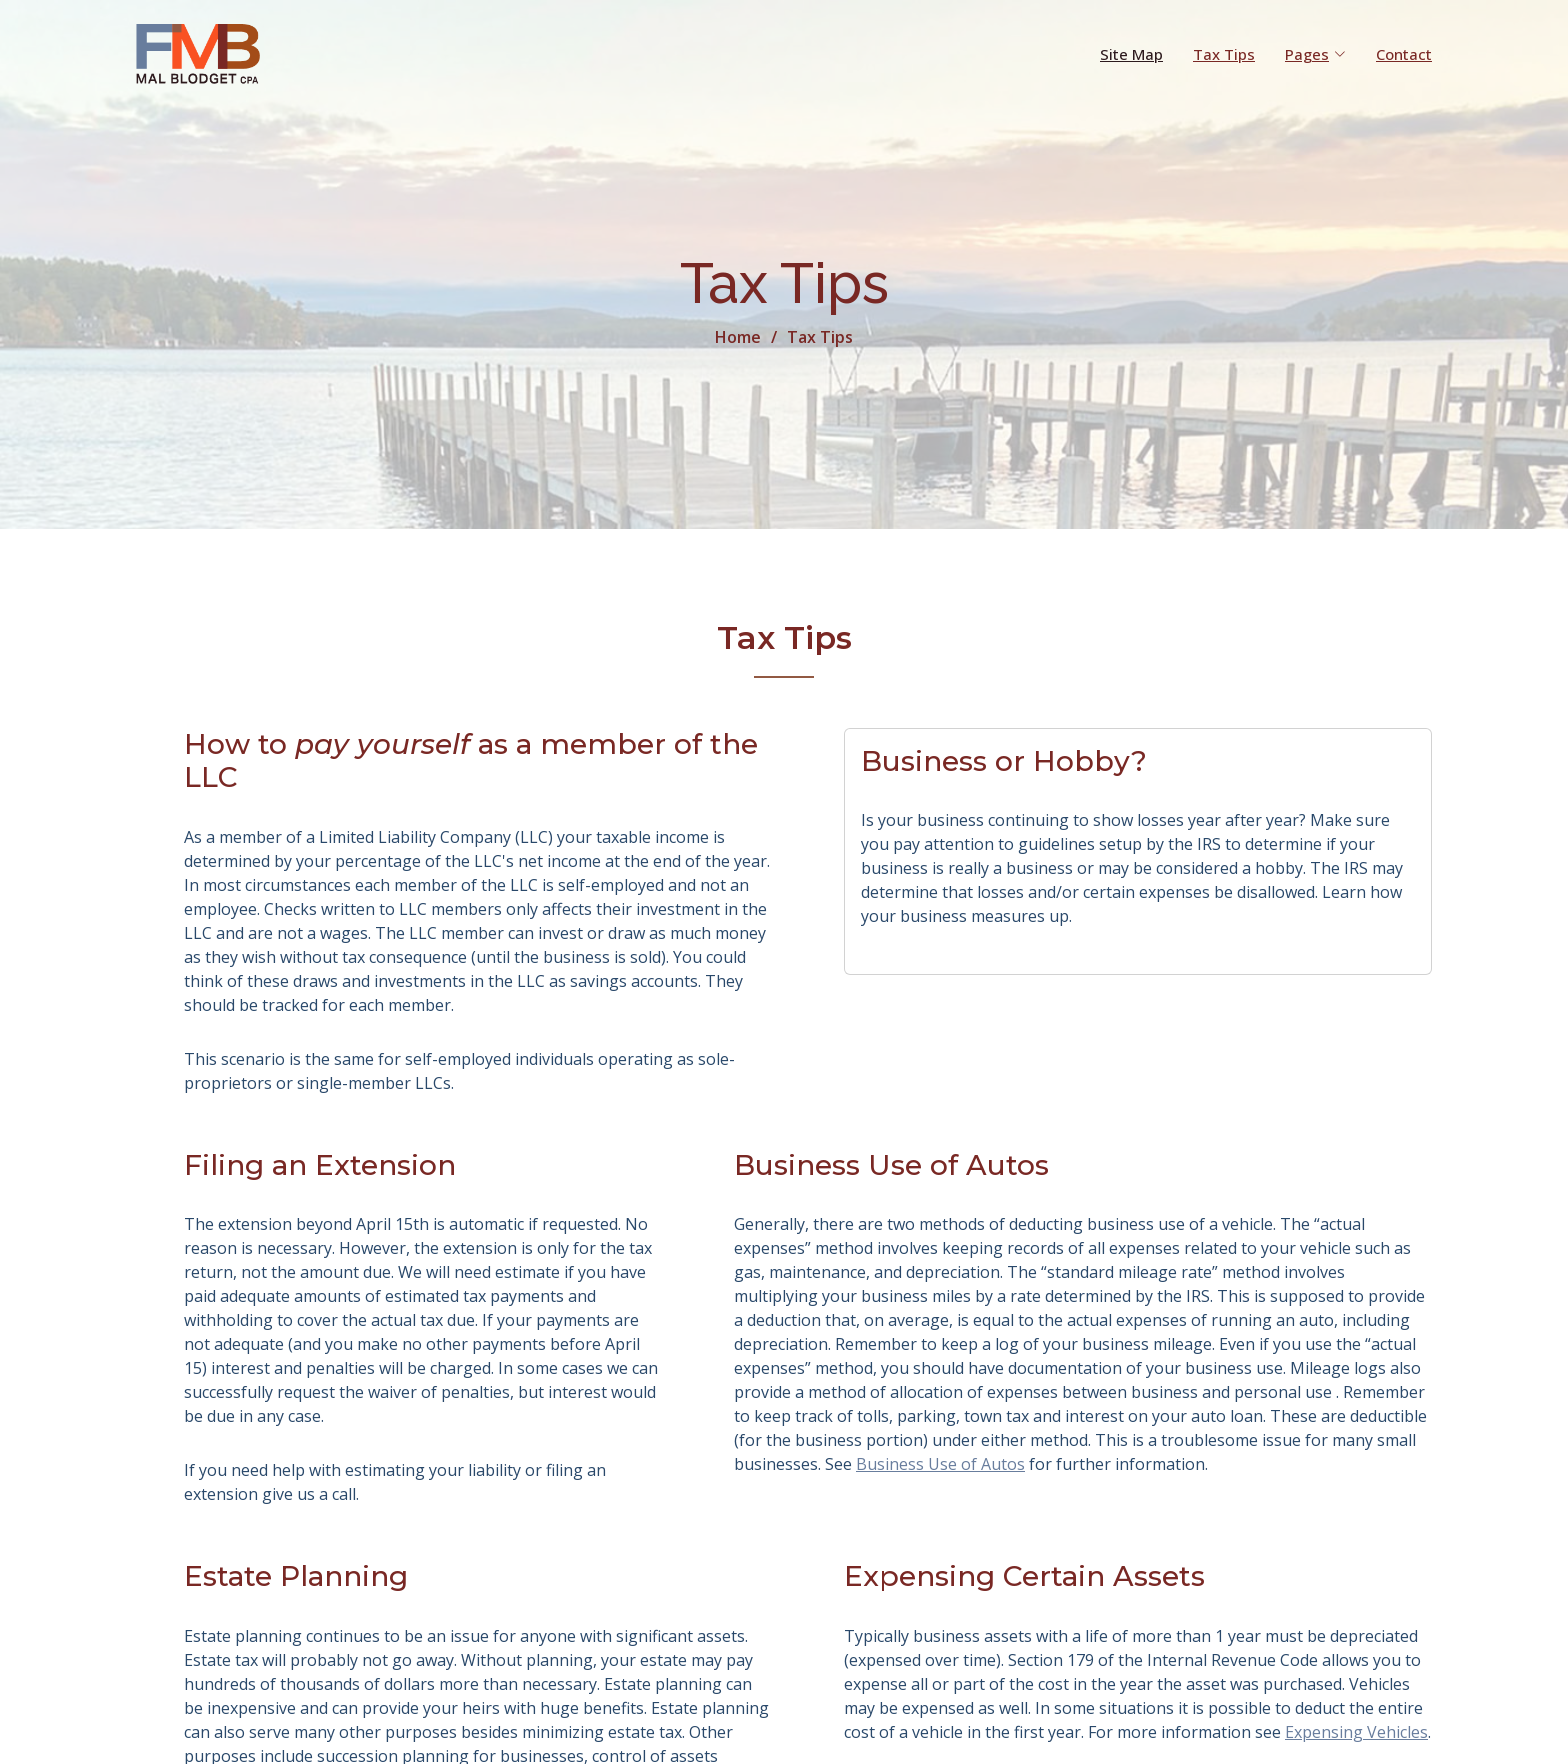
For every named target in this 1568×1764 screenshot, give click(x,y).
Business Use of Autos (940, 1465)
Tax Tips (1224, 54)
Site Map (1131, 54)
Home (738, 337)
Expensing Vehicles (1356, 1732)
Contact (1404, 54)
